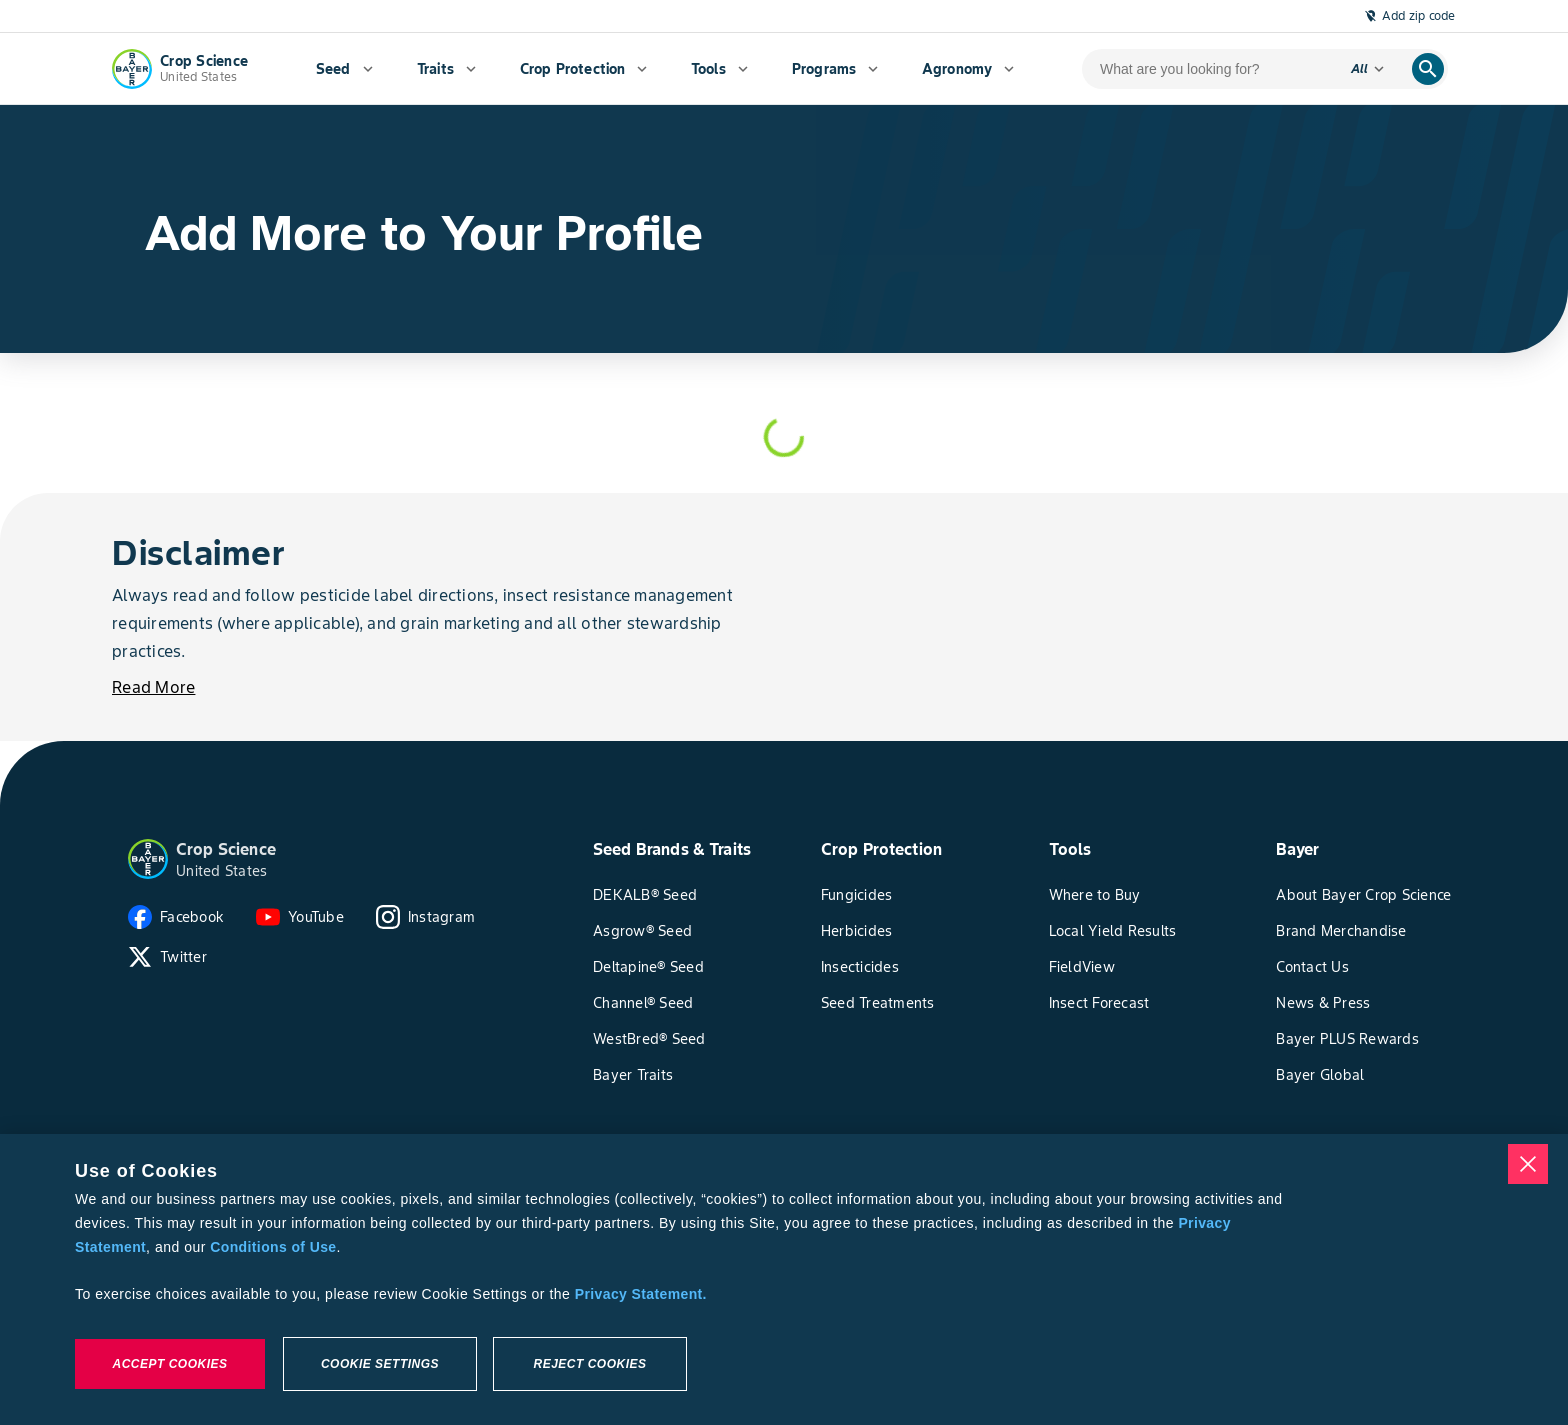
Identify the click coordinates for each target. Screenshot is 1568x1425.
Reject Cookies (589, 1364)
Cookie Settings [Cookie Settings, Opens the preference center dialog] (380, 1364)
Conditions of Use (273, 1247)
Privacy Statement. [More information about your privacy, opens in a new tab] (641, 1294)
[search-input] (1208, 69)
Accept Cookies (169, 1364)
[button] (148, 859)
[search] (1428, 69)
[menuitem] (344, 69)
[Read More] (153, 687)
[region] (784, 1279)
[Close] (1528, 1164)
